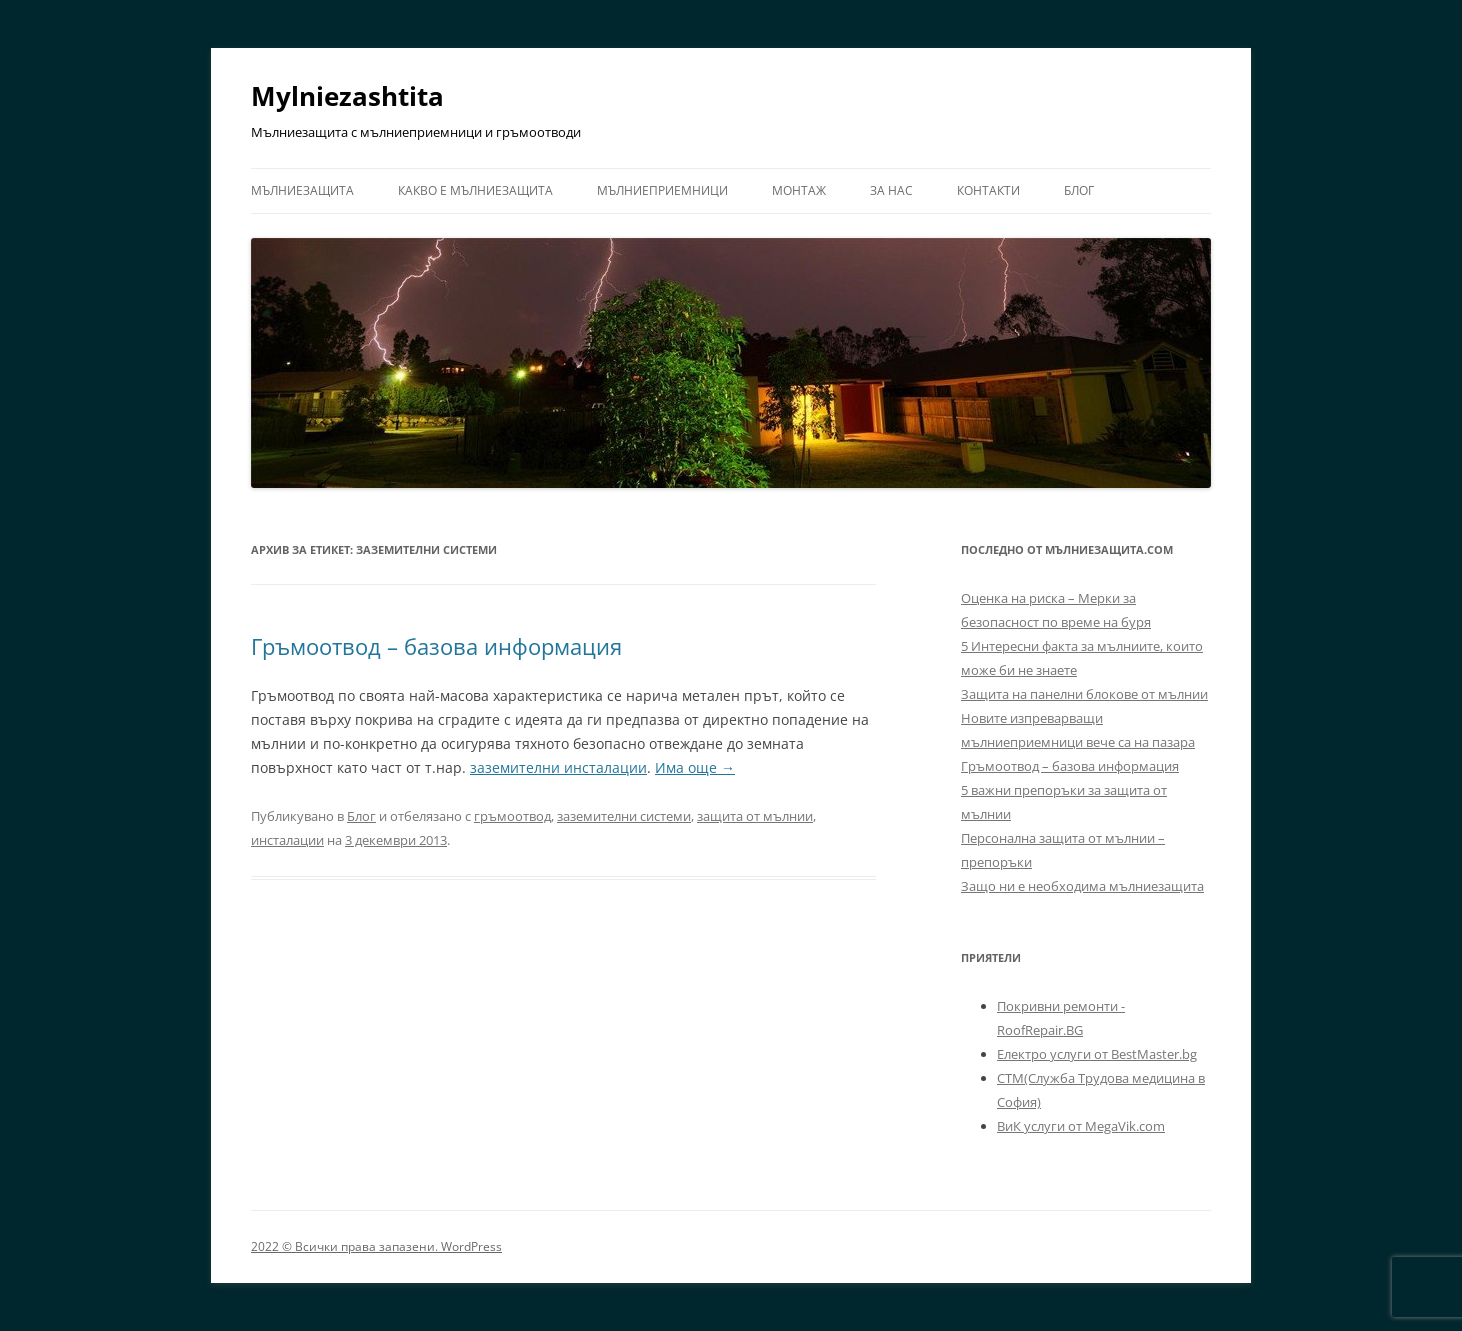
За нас (891, 190)
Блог (1079, 190)
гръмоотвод (512, 816)
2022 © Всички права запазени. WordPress (376, 1246)
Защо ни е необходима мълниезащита (1082, 886)
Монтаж (799, 190)
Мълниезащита (302, 190)
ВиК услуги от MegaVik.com (1081, 1126)
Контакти (988, 190)
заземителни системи (624, 816)
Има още (695, 767)
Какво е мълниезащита (475, 190)
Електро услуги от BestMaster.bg (1097, 1054)
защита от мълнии (755, 816)
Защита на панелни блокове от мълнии (1084, 694)
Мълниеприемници (662, 190)
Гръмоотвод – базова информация (436, 646)
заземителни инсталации (558, 767)
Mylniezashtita (347, 96)
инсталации (287, 840)
